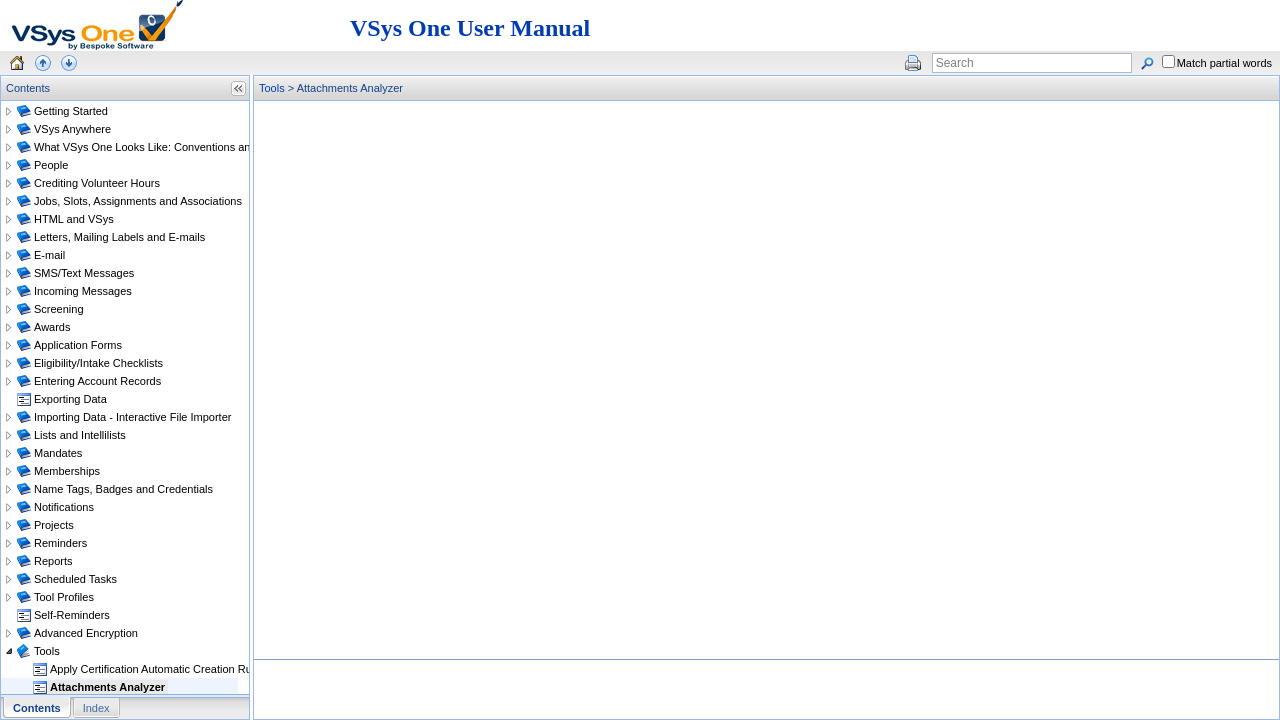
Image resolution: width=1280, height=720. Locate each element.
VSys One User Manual (470, 28)
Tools (272, 88)
